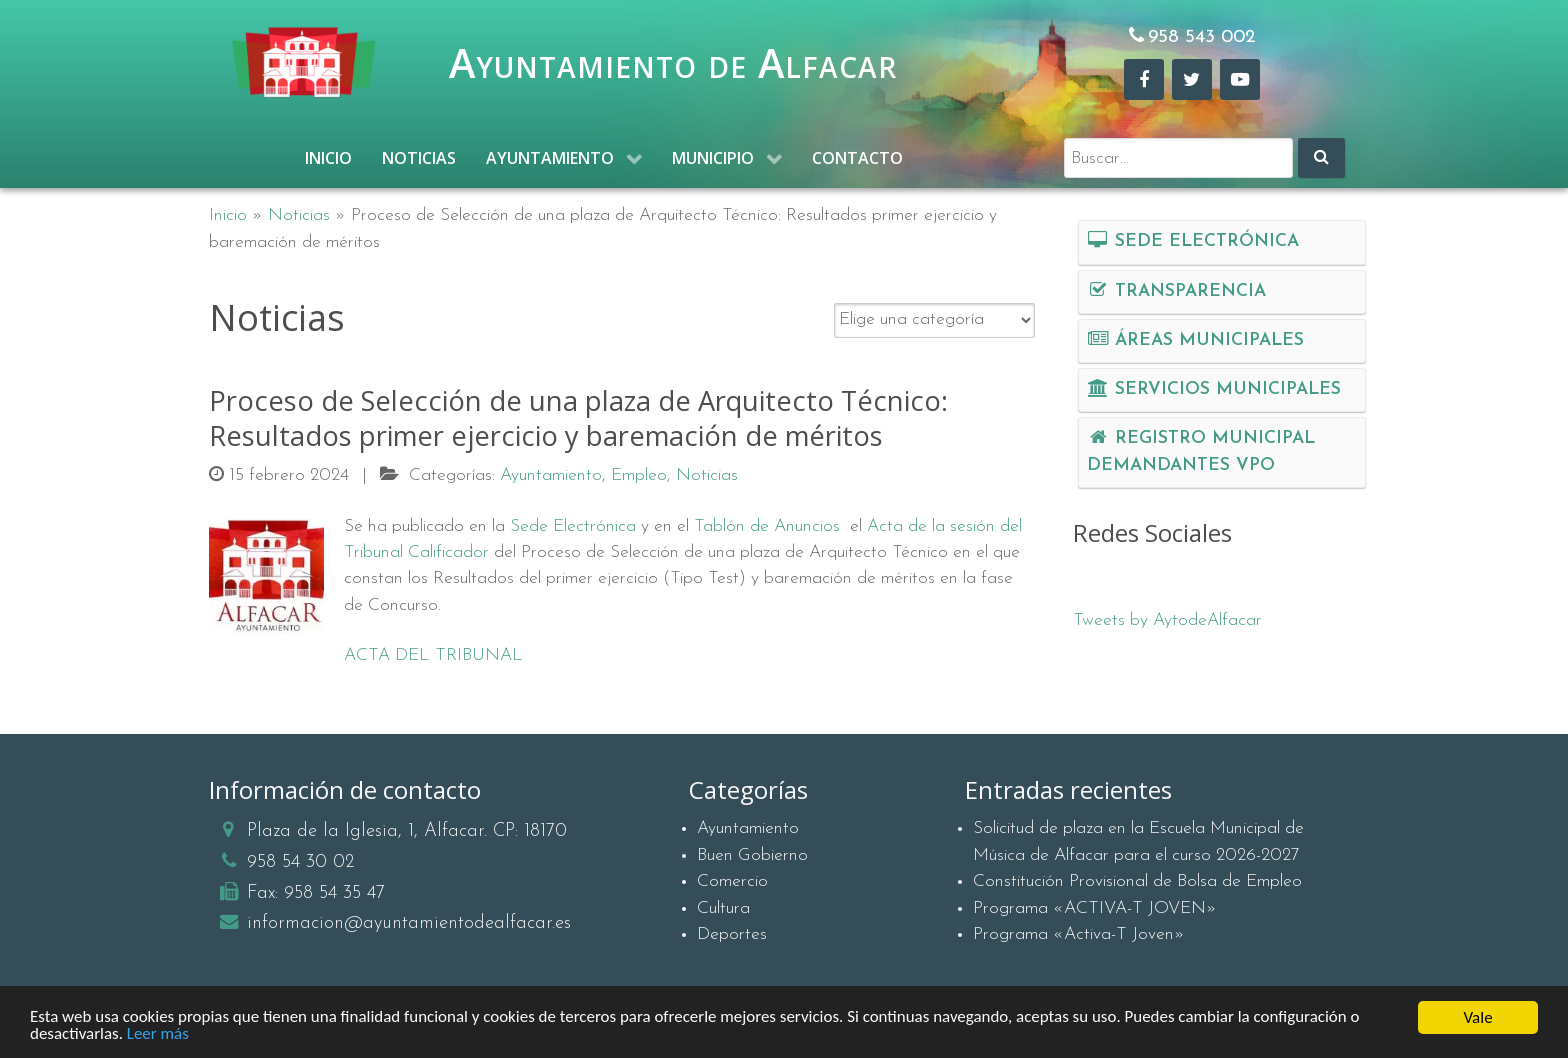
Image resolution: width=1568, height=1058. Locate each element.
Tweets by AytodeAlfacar (1167, 620)
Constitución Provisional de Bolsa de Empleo (1137, 881)
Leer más (158, 1039)
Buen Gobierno (752, 855)
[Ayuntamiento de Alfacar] (304, 62)
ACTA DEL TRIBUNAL (433, 655)
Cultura (723, 908)
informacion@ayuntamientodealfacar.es (409, 923)
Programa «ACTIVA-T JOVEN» (1095, 908)
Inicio (228, 215)
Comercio (732, 881)
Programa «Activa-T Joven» (1079, 934)
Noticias (299, 215)
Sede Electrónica (573, 526)
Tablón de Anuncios (767, 526)
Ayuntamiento (748, 828)
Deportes (732, 934)
